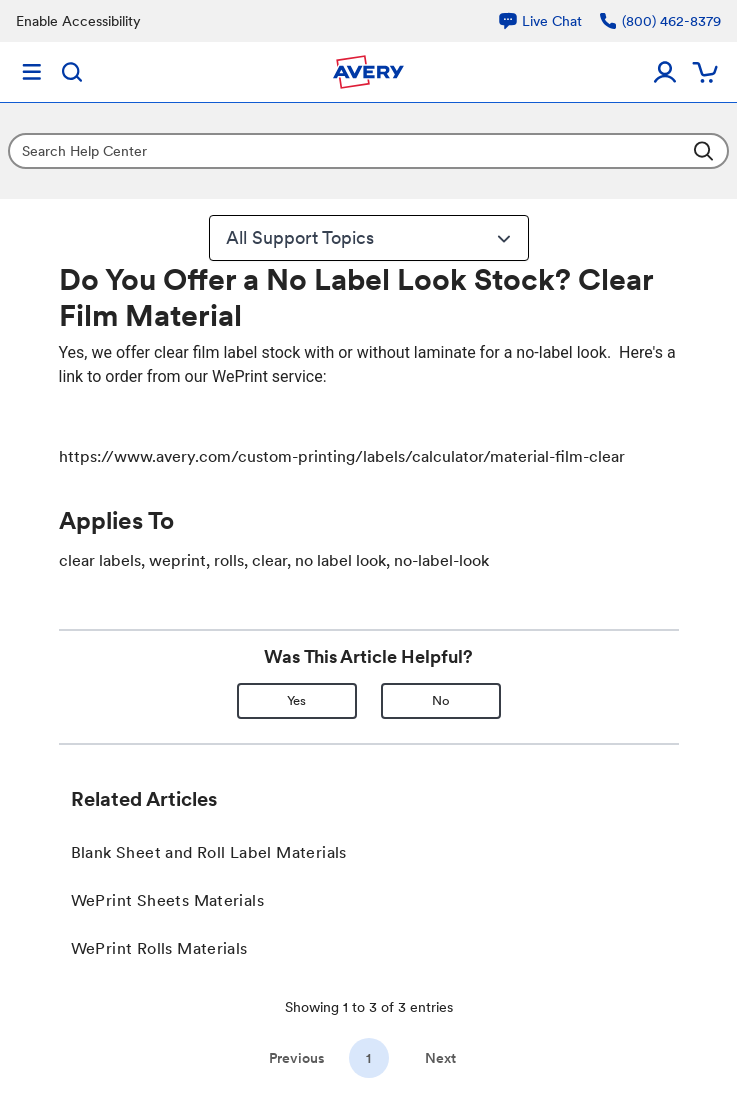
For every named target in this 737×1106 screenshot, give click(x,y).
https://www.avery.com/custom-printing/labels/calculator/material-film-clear (342, 456)
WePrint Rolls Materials (159, 948)
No (441, 700)
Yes (296, 700)
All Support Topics (371, 238)
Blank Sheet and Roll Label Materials (209, 852)
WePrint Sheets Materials (168, 900)
